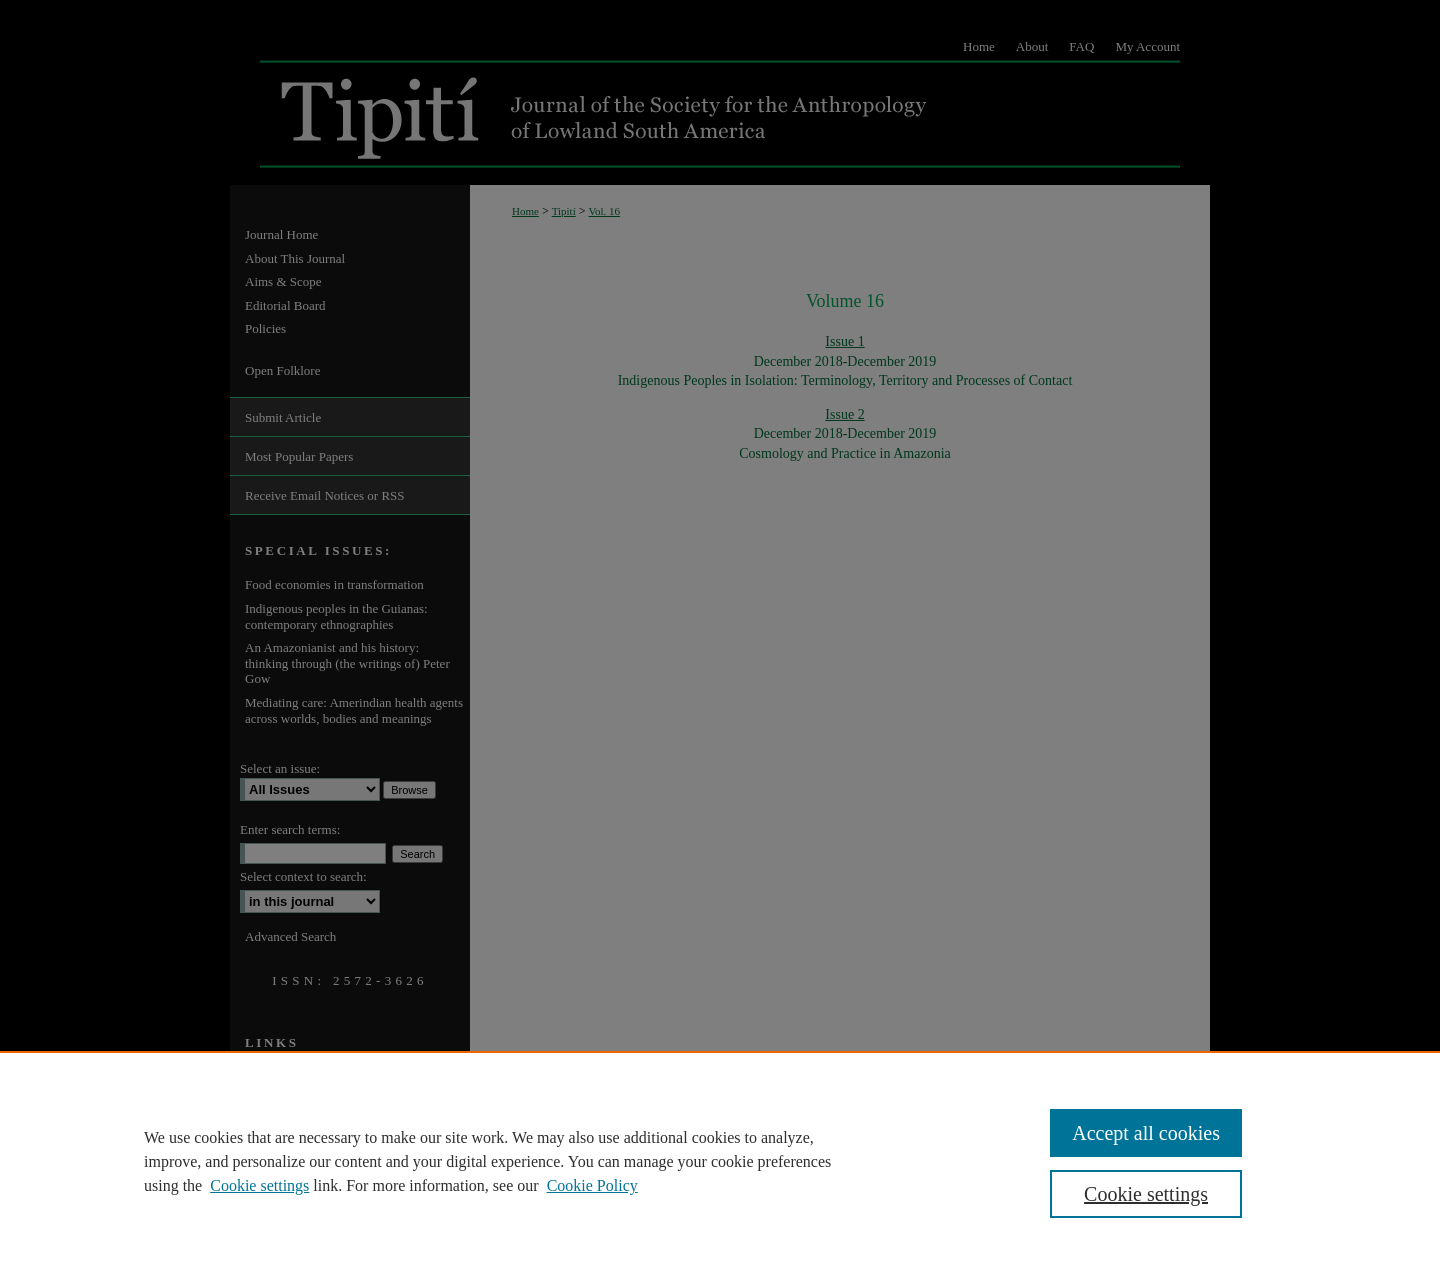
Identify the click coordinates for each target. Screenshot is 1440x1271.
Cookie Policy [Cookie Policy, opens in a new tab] (592, 1185)
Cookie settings (259, 1185)
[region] (720, 1161)
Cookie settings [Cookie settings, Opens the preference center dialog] (1146, 1194)
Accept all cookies (1146, 1133)
